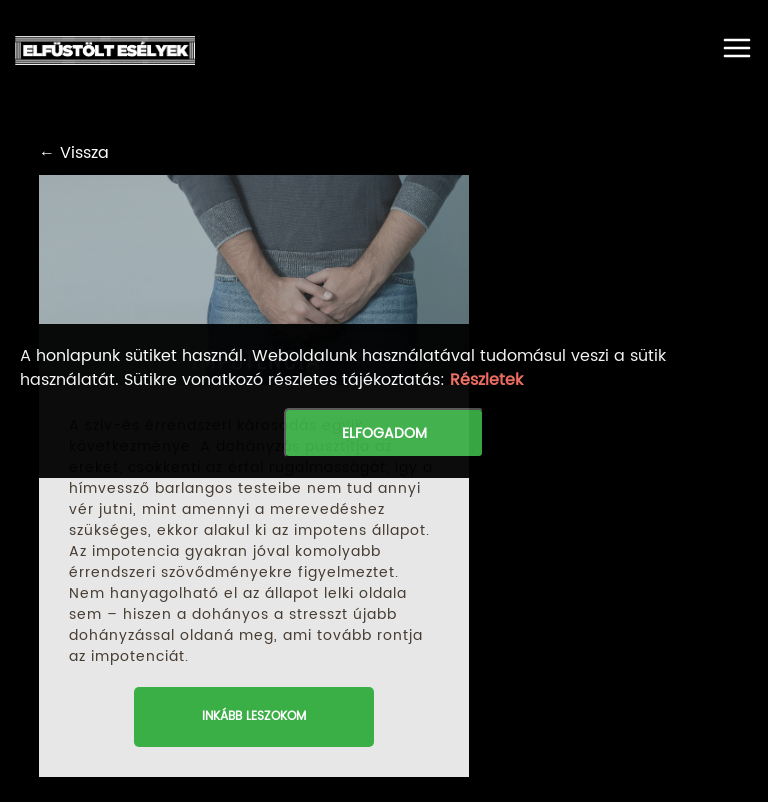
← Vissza (74, 153)
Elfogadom (384, 433)
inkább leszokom (254, 716)
